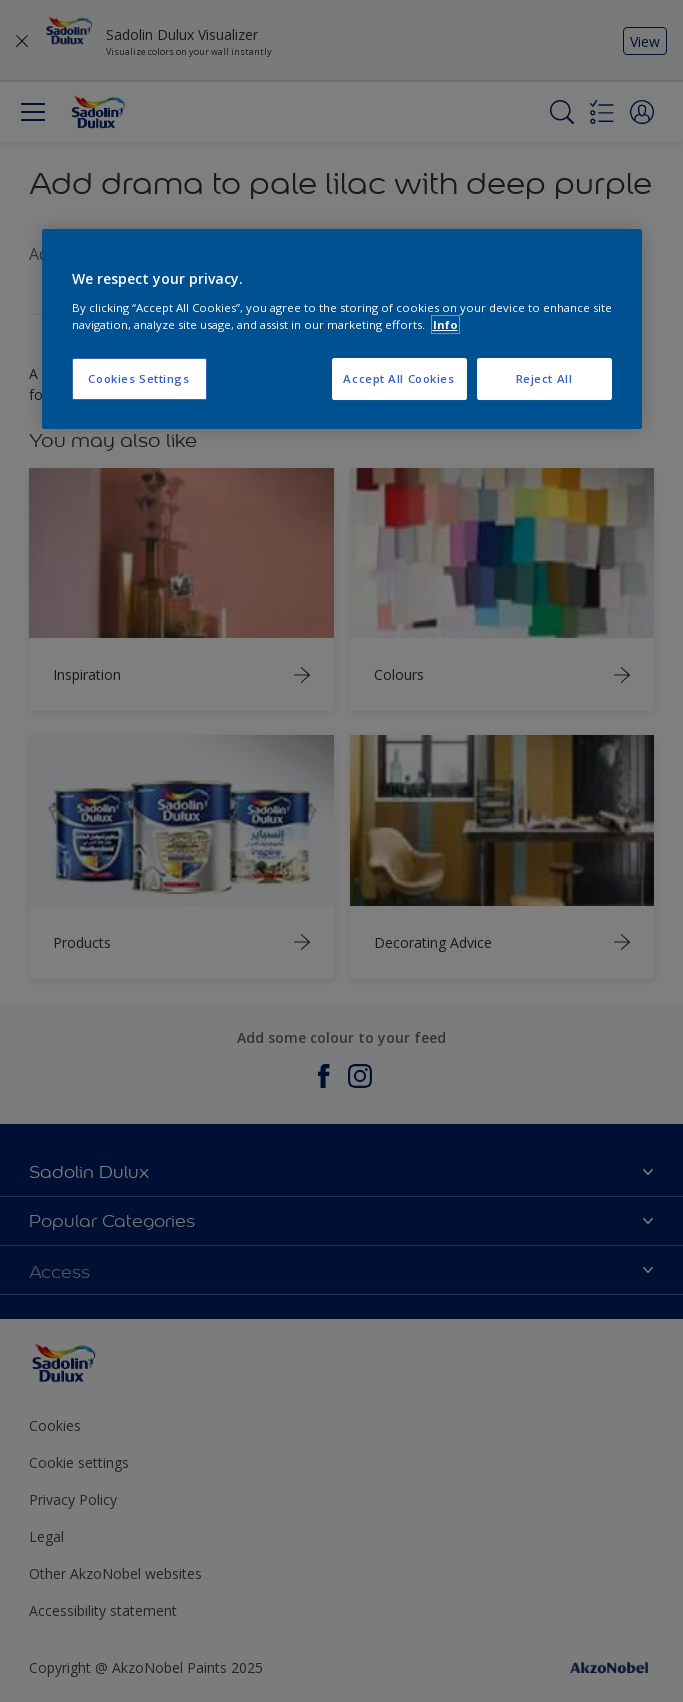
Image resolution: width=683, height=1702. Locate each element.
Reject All (544, 378)
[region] (342, 329)
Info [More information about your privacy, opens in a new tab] (445, 324)
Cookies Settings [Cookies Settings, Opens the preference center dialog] (138, 378)
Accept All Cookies (398, 378)
